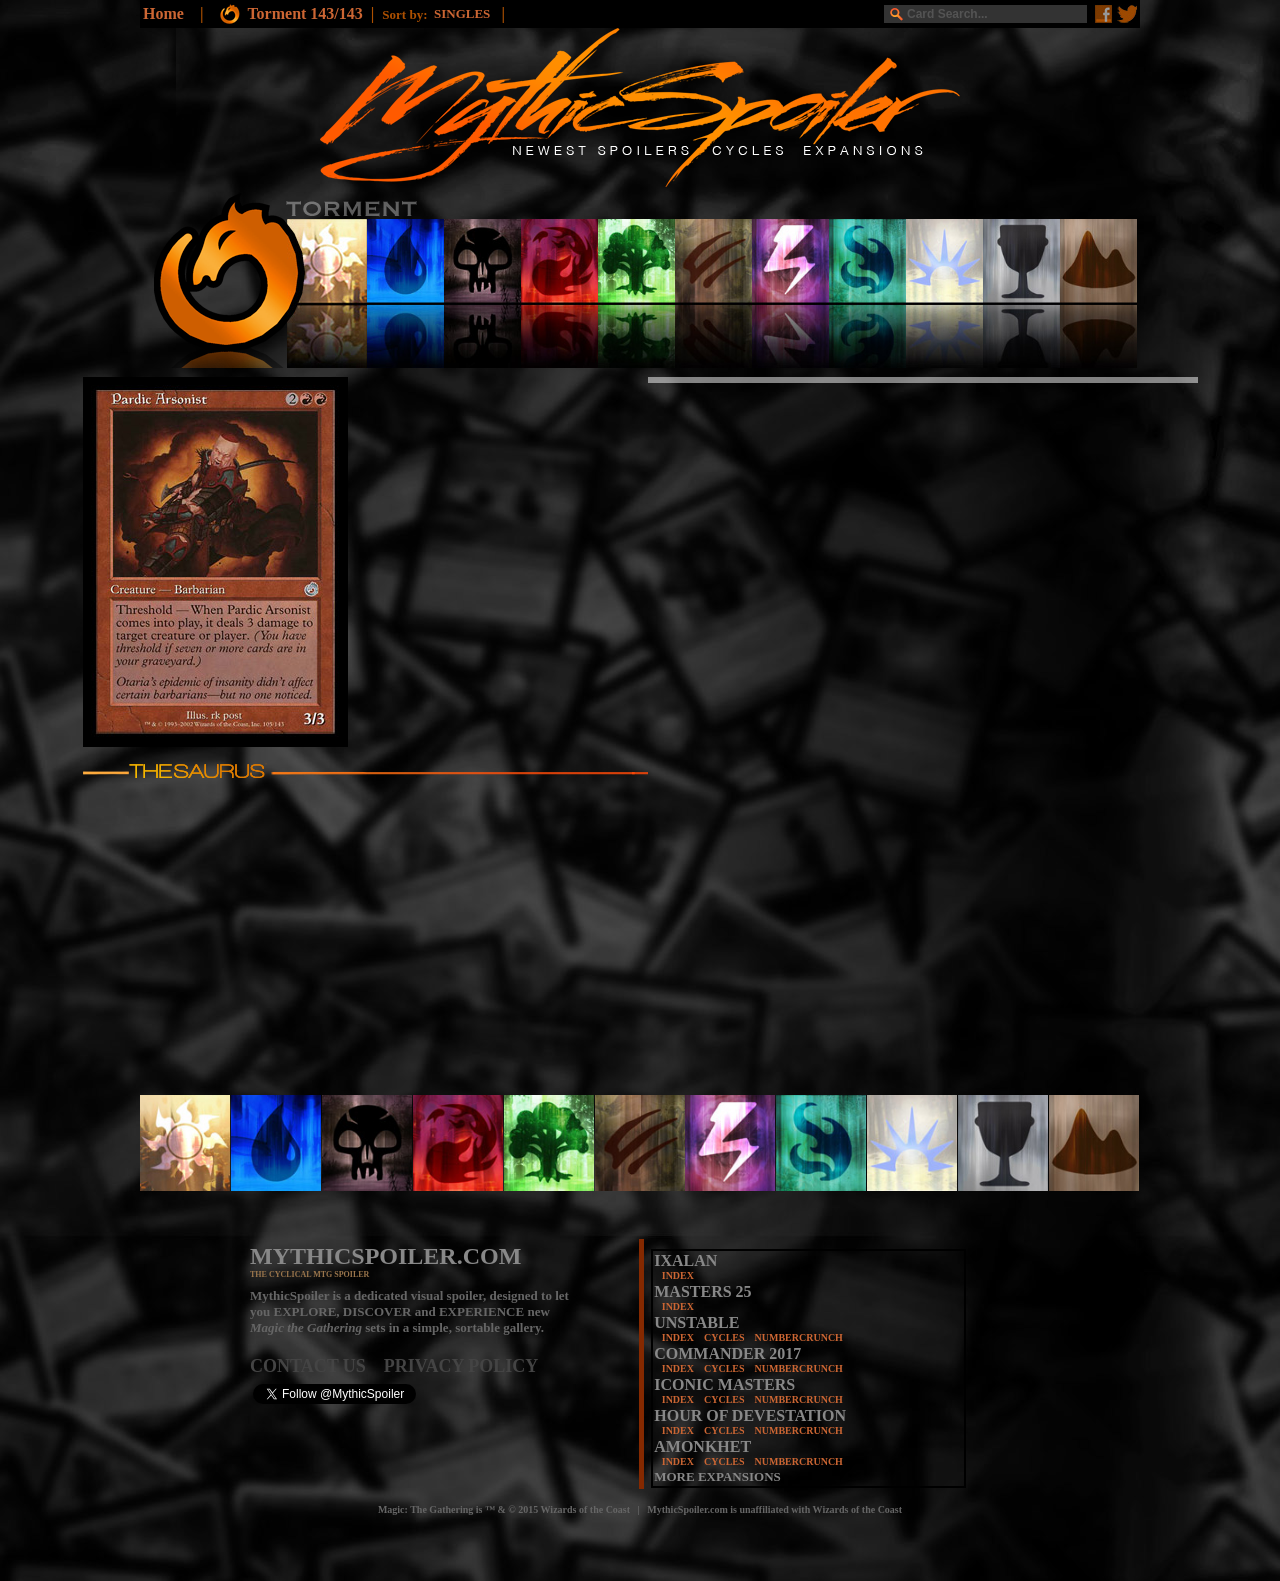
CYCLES (724, 1337)
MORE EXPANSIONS (717, 1476)
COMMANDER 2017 (727, 1353)
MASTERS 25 (702, 1291)
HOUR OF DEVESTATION (750, 1415)
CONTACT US (317, 1366)
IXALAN (685, 1260)
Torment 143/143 (304, 13)
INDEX (678, 1275)
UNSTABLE (696, 1322)
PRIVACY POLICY (461, 1366)
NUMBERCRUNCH (799, 1337)
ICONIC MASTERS (724, 1384)
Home (163, 13)
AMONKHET (702, 1446)
